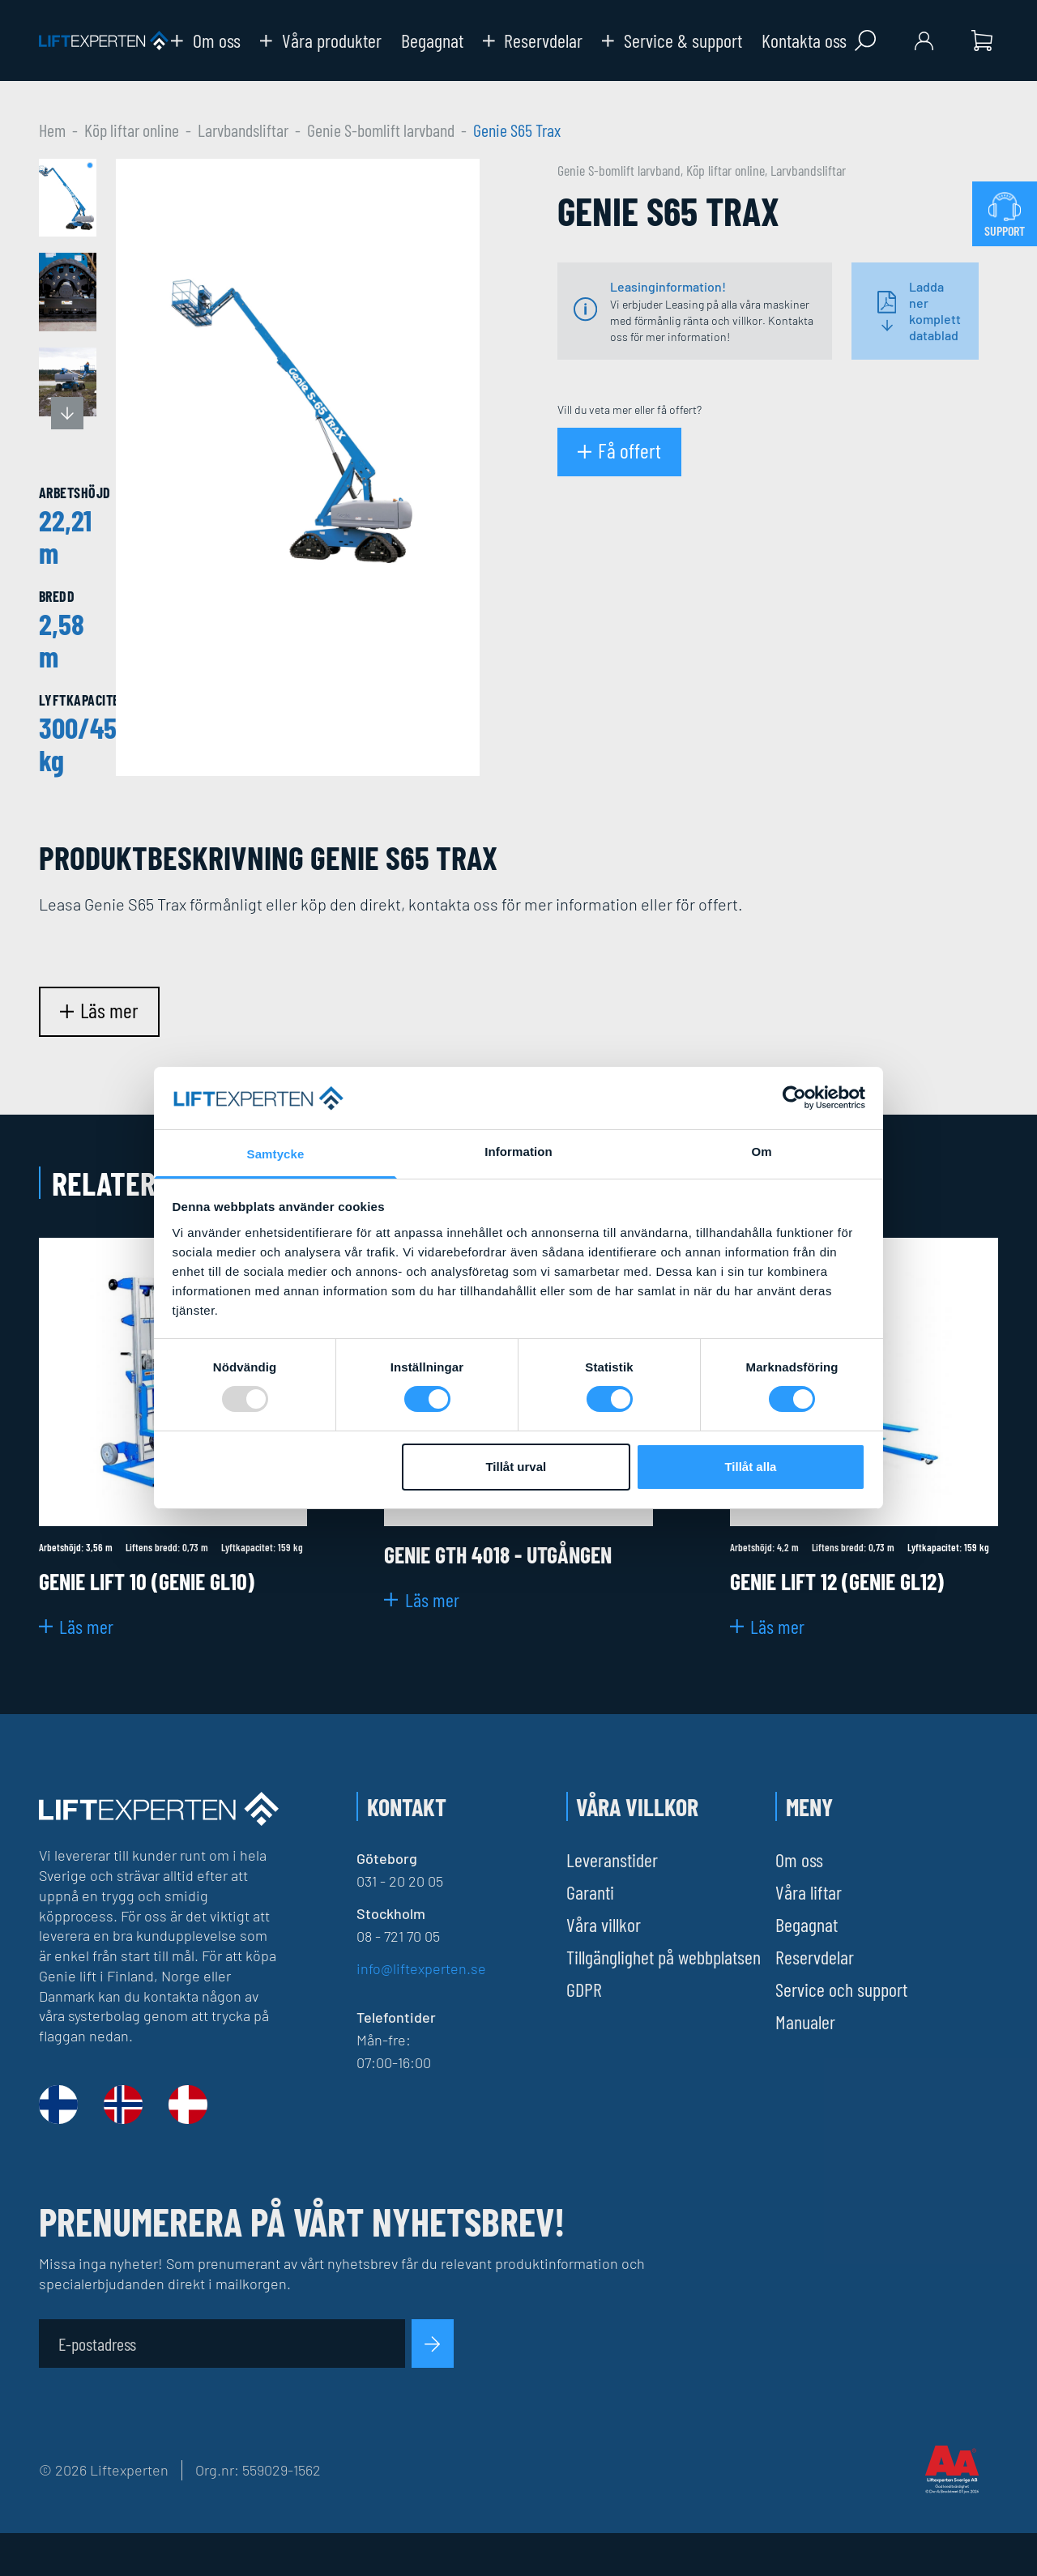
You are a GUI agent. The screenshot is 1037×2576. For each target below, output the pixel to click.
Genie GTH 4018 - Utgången (498, 1554)
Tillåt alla (750, 1467)
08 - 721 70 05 (398, 1936)
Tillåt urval (515, 1467)
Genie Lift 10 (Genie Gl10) (146, 1581)
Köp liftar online (131, 129)
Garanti (590, 1892)
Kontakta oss (804, 40)
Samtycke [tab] (276, 1154)
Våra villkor (603, 1924)
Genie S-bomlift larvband (380, 129)
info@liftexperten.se (421, 1968)
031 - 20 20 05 (399, 1881)
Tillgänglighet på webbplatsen (663, 1956)
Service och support (841, 1989)
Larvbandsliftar (243, 129)
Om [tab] (761, 1151)
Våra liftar (808, 1892)
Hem (52, 129)
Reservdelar (533, 40)
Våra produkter (321, 40)
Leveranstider (612, 1859)
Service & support (672, 40)
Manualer (805, 2021)
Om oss (206, 40)
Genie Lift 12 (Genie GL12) (837, 1581)
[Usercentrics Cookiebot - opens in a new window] (794, 1097)
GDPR (584, 1989)
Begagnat (432, 40)
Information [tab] (518, 1151)
